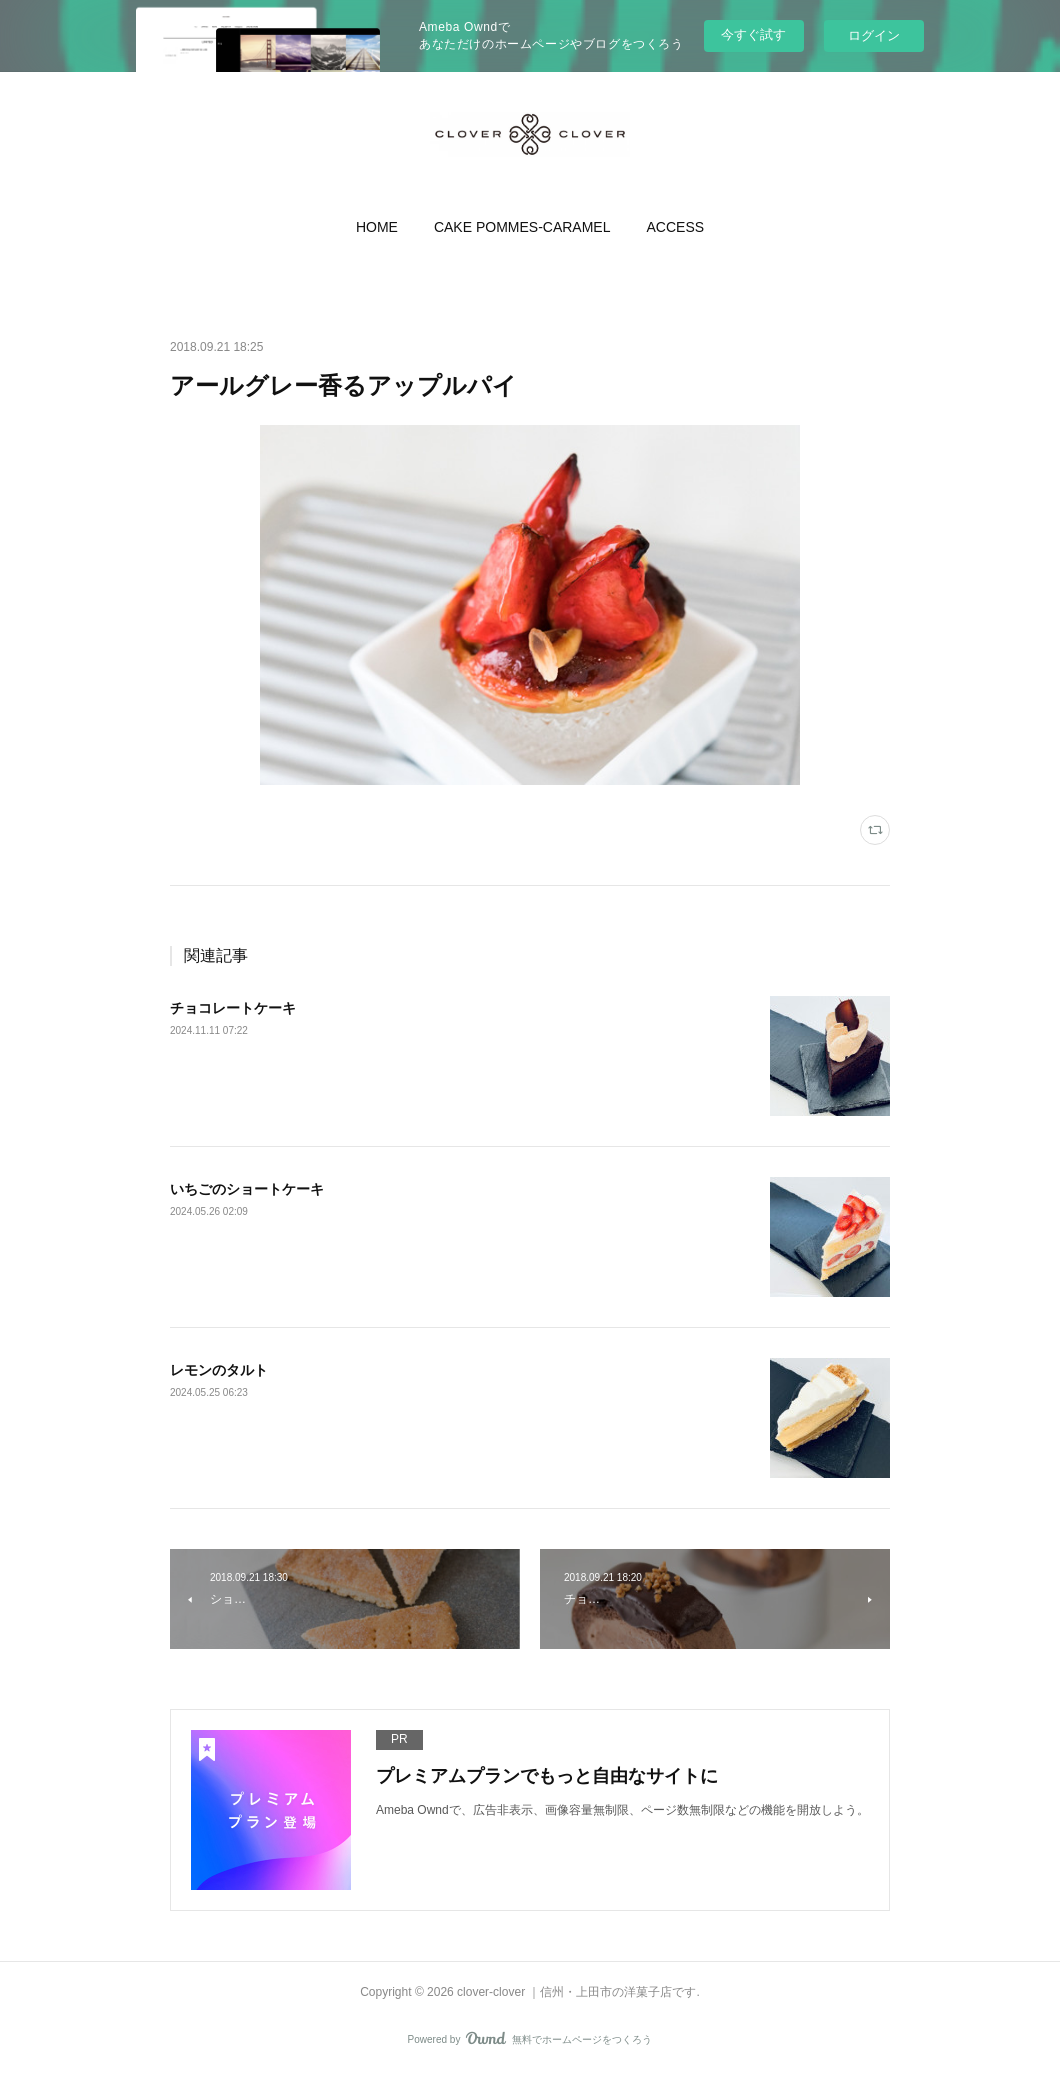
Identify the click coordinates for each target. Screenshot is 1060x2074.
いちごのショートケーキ (247, 1189)
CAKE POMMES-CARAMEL (522, 227)
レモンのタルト (219, 1370)
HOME (377, 227)
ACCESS (676, 227)
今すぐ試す (753, 34)
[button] (377, 227)
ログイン (874, 35)
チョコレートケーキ (233, 1008)
